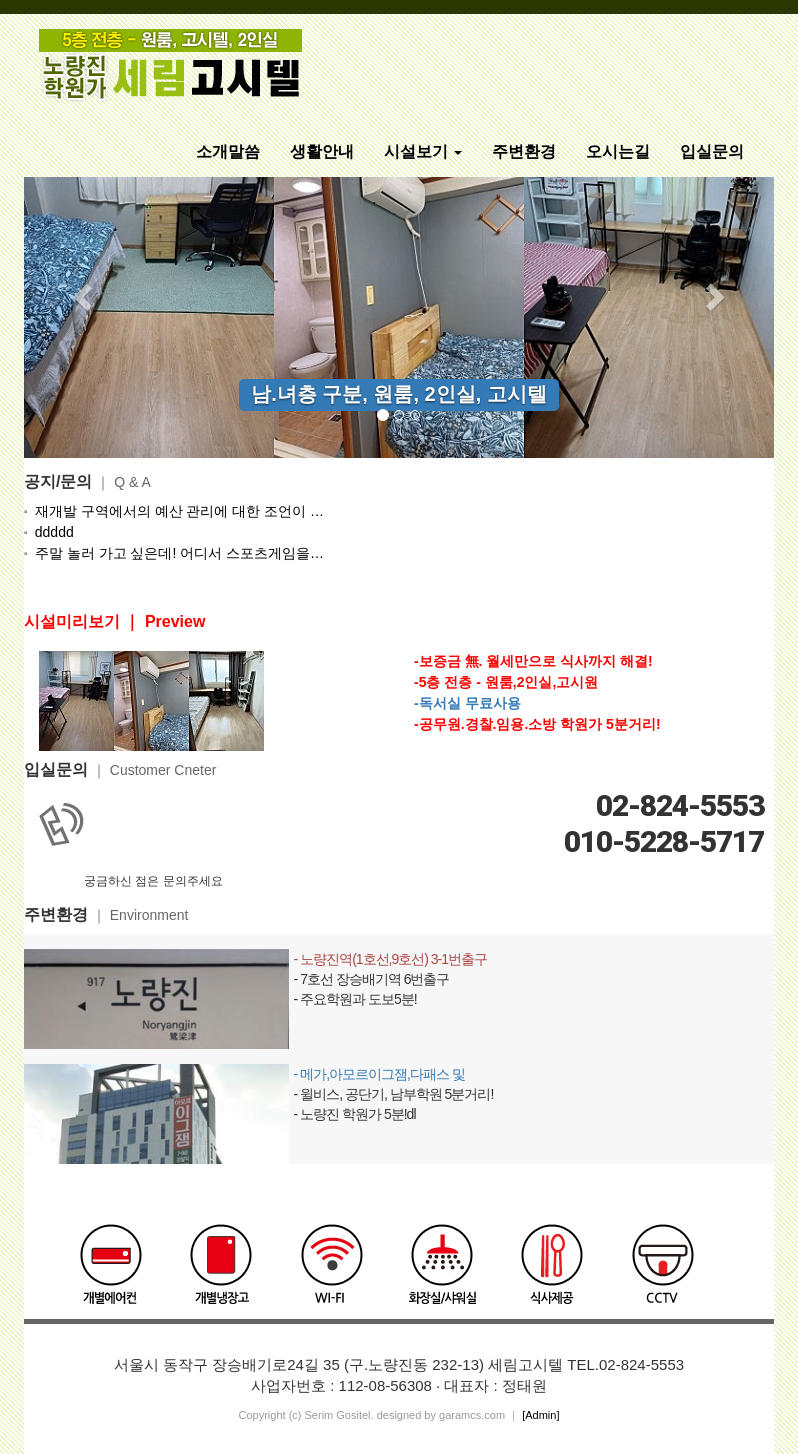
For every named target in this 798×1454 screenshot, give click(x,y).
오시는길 (618, 151)
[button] (80, 291)
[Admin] (540, 1415)
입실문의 (712, 151)
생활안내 (322, 151)
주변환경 (524, 151)
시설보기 (423, 151)
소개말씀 (228, 151)
